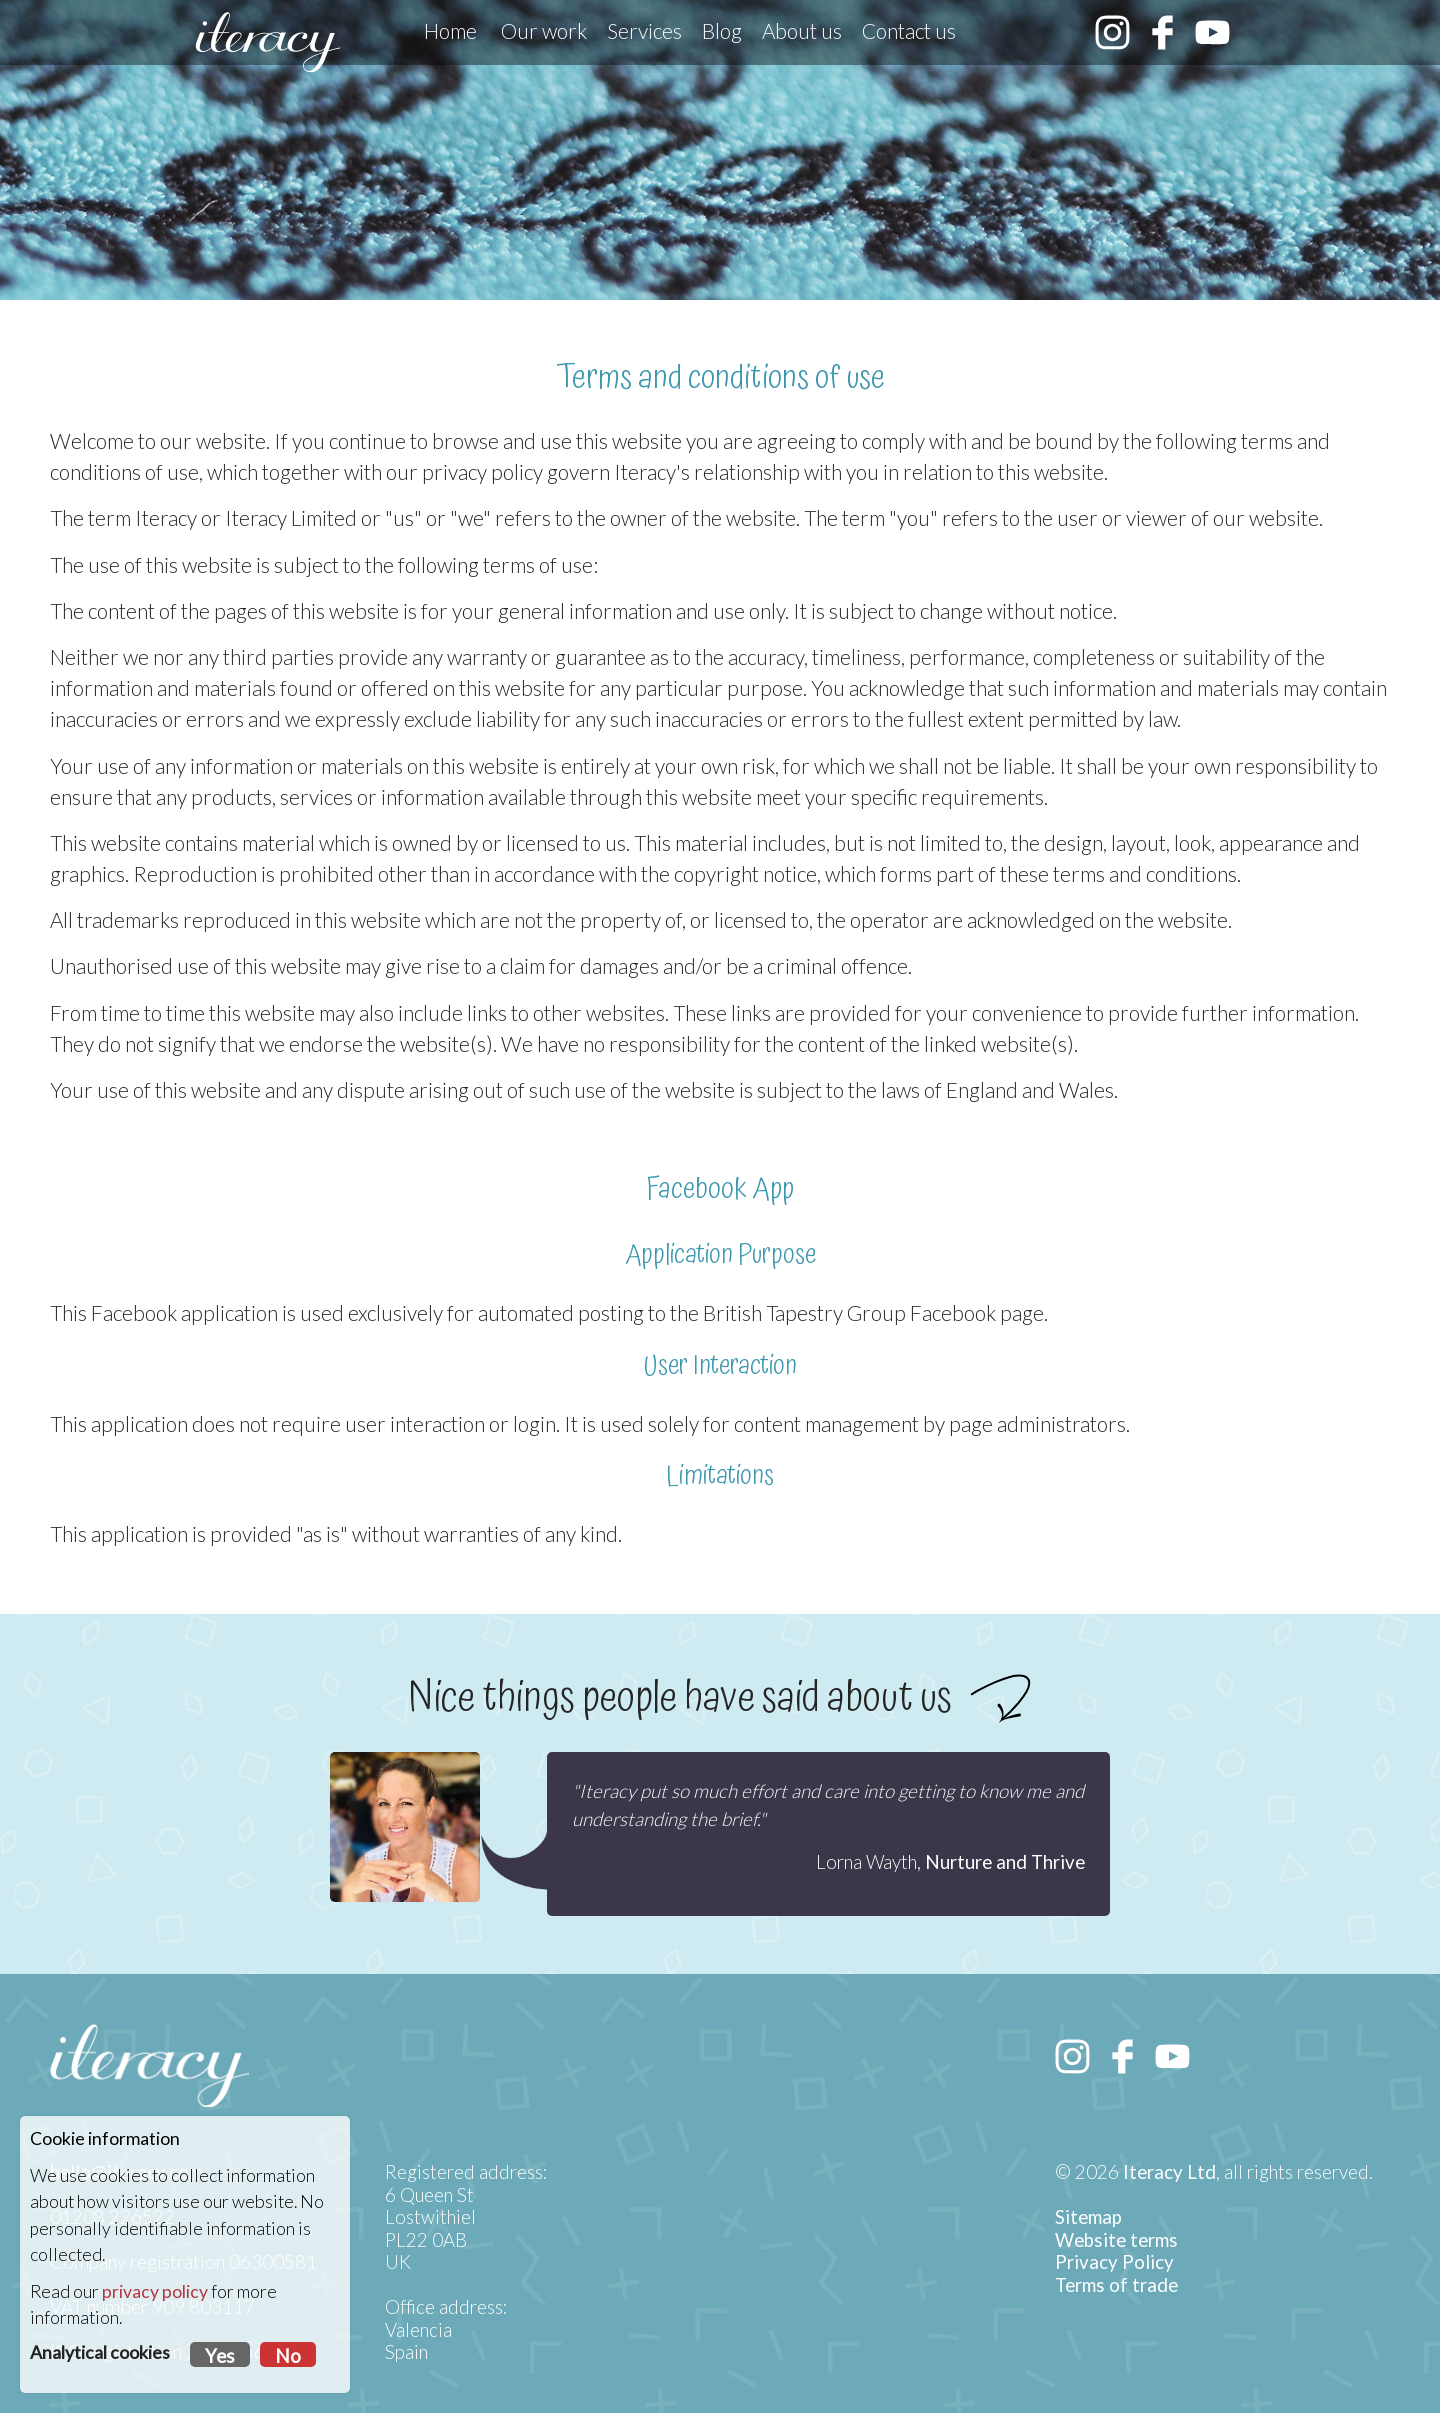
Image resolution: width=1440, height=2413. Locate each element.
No (288, 2356)
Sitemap (1088, 2217)
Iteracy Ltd (1169, 2172)
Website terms (1116, 2240)
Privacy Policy (1114, 2262)
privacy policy (155, 2291)
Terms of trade (1116, 2285)
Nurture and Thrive (1005, 1862)
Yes (220, 2356)
